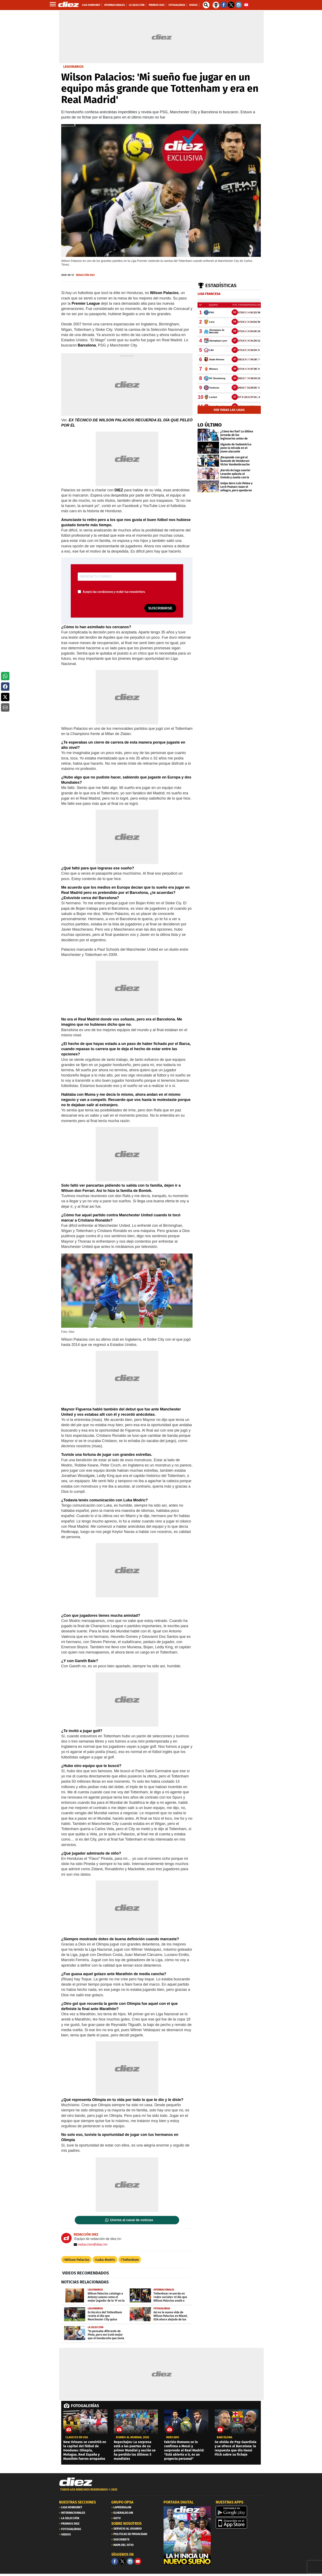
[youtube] (137, 2562)
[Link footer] (76, 2483)
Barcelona (224, 2438)
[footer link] (161, 2493)
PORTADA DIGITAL (179, 2503)
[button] (5, 676)
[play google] (239, 2512)
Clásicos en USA (76, 2438)
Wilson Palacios (77, 2261)
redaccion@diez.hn (91, 2245)
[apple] (239, 2524)
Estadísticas (221, 287)
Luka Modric (105, 2261)
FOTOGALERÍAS (85, 2407)
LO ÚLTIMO (210, 426)
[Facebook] (114, 2562)
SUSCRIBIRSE (160, 610)
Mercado (172, 2438)
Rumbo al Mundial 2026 (132, 2438)
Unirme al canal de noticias (131, 2221)
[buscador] (206, 5)
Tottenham (130, 2261)
